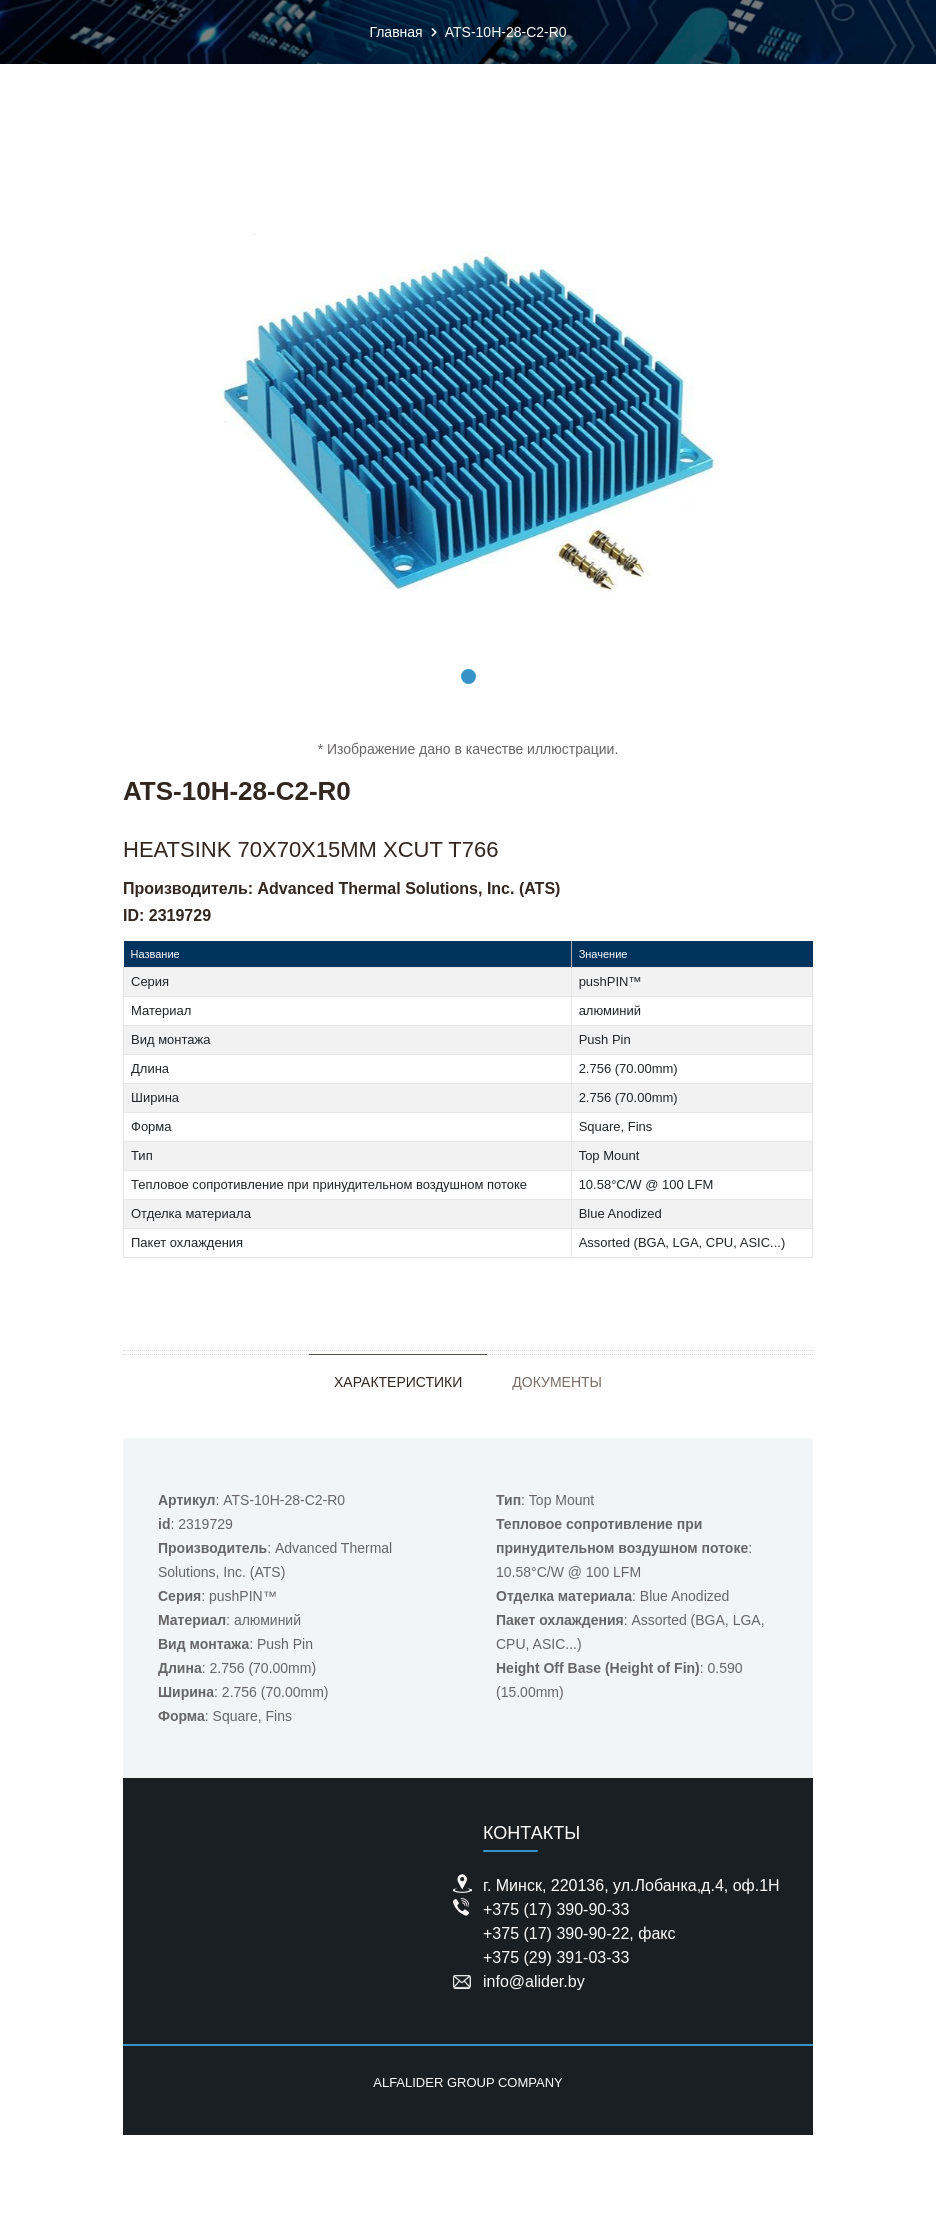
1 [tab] (468, 676)
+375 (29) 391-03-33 (556, 1957)
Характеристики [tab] (398, 1382)
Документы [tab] (557, 1382)
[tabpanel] (468, 414)
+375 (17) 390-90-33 (556, 1909)
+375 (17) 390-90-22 (556, 1933)
